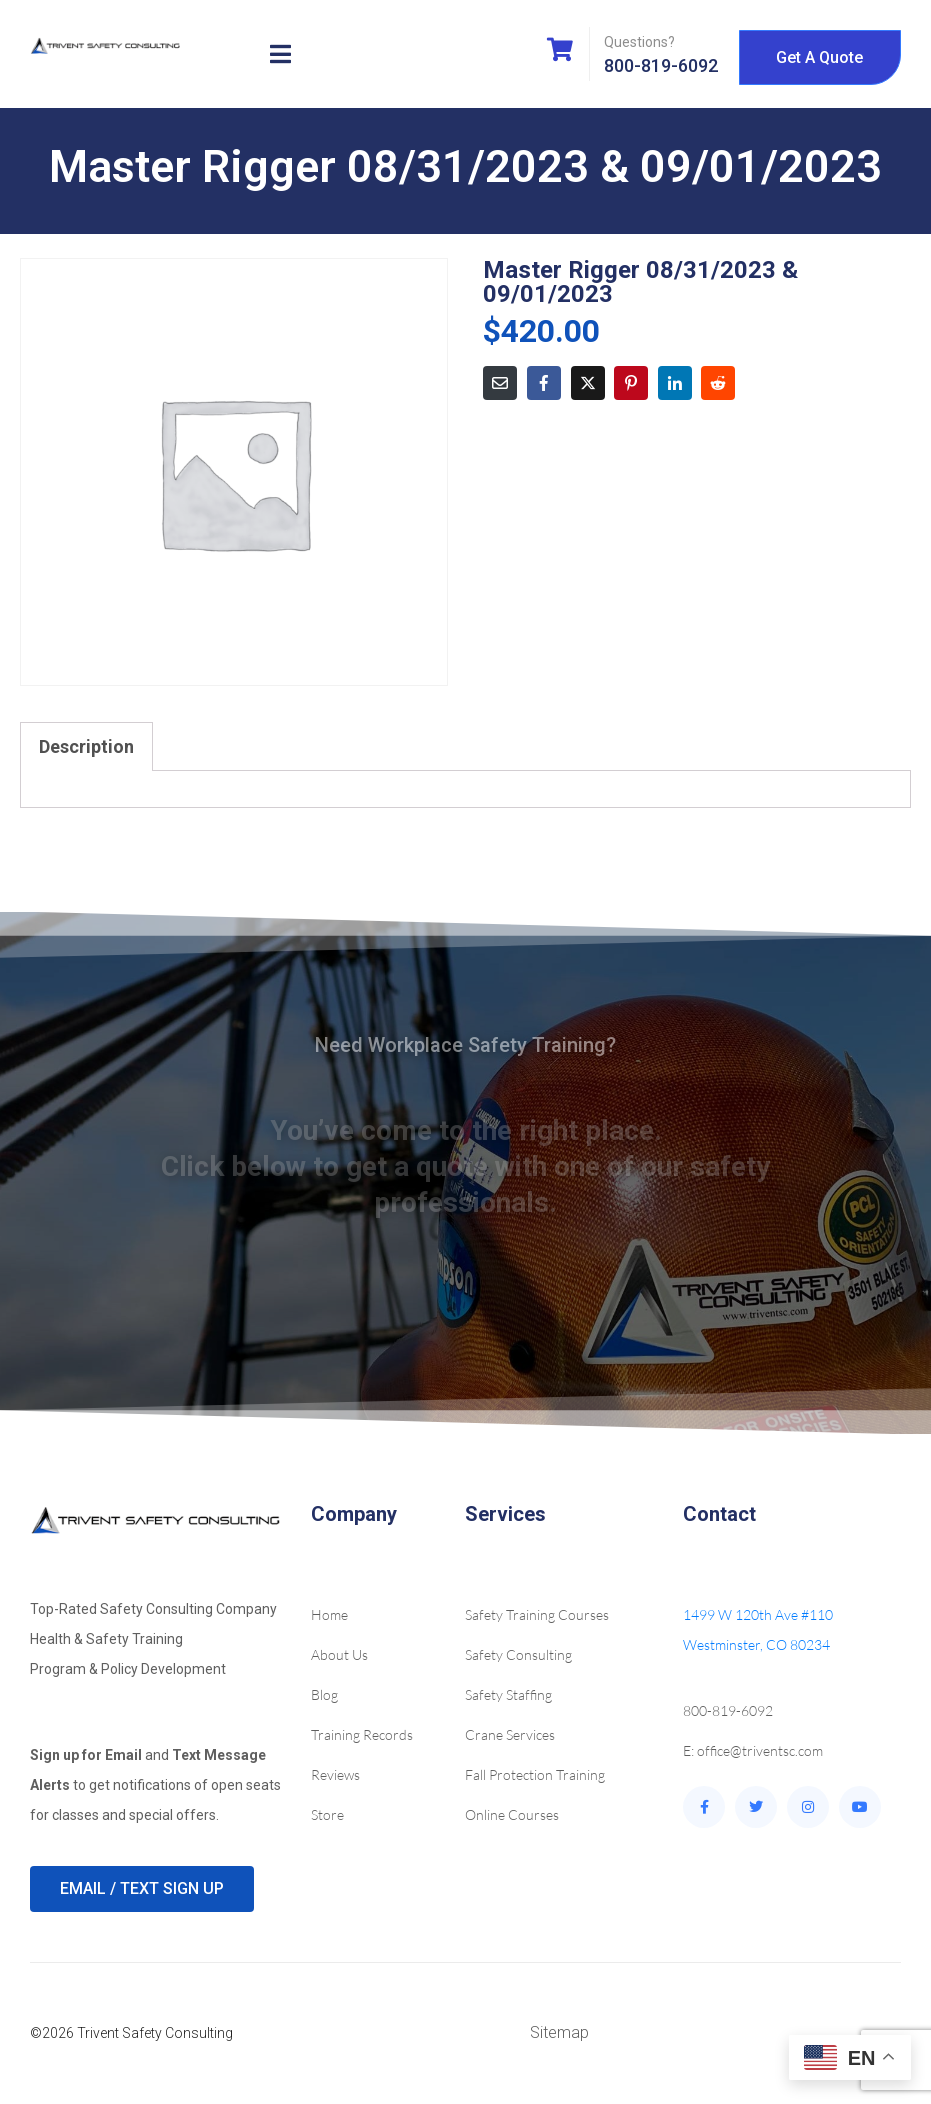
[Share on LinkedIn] (675, 383)
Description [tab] (86, 746)
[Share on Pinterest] (631, 383)
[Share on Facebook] (544, 383)
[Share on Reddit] (718, 383)
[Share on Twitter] (588, 383)
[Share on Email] (500, 383)
